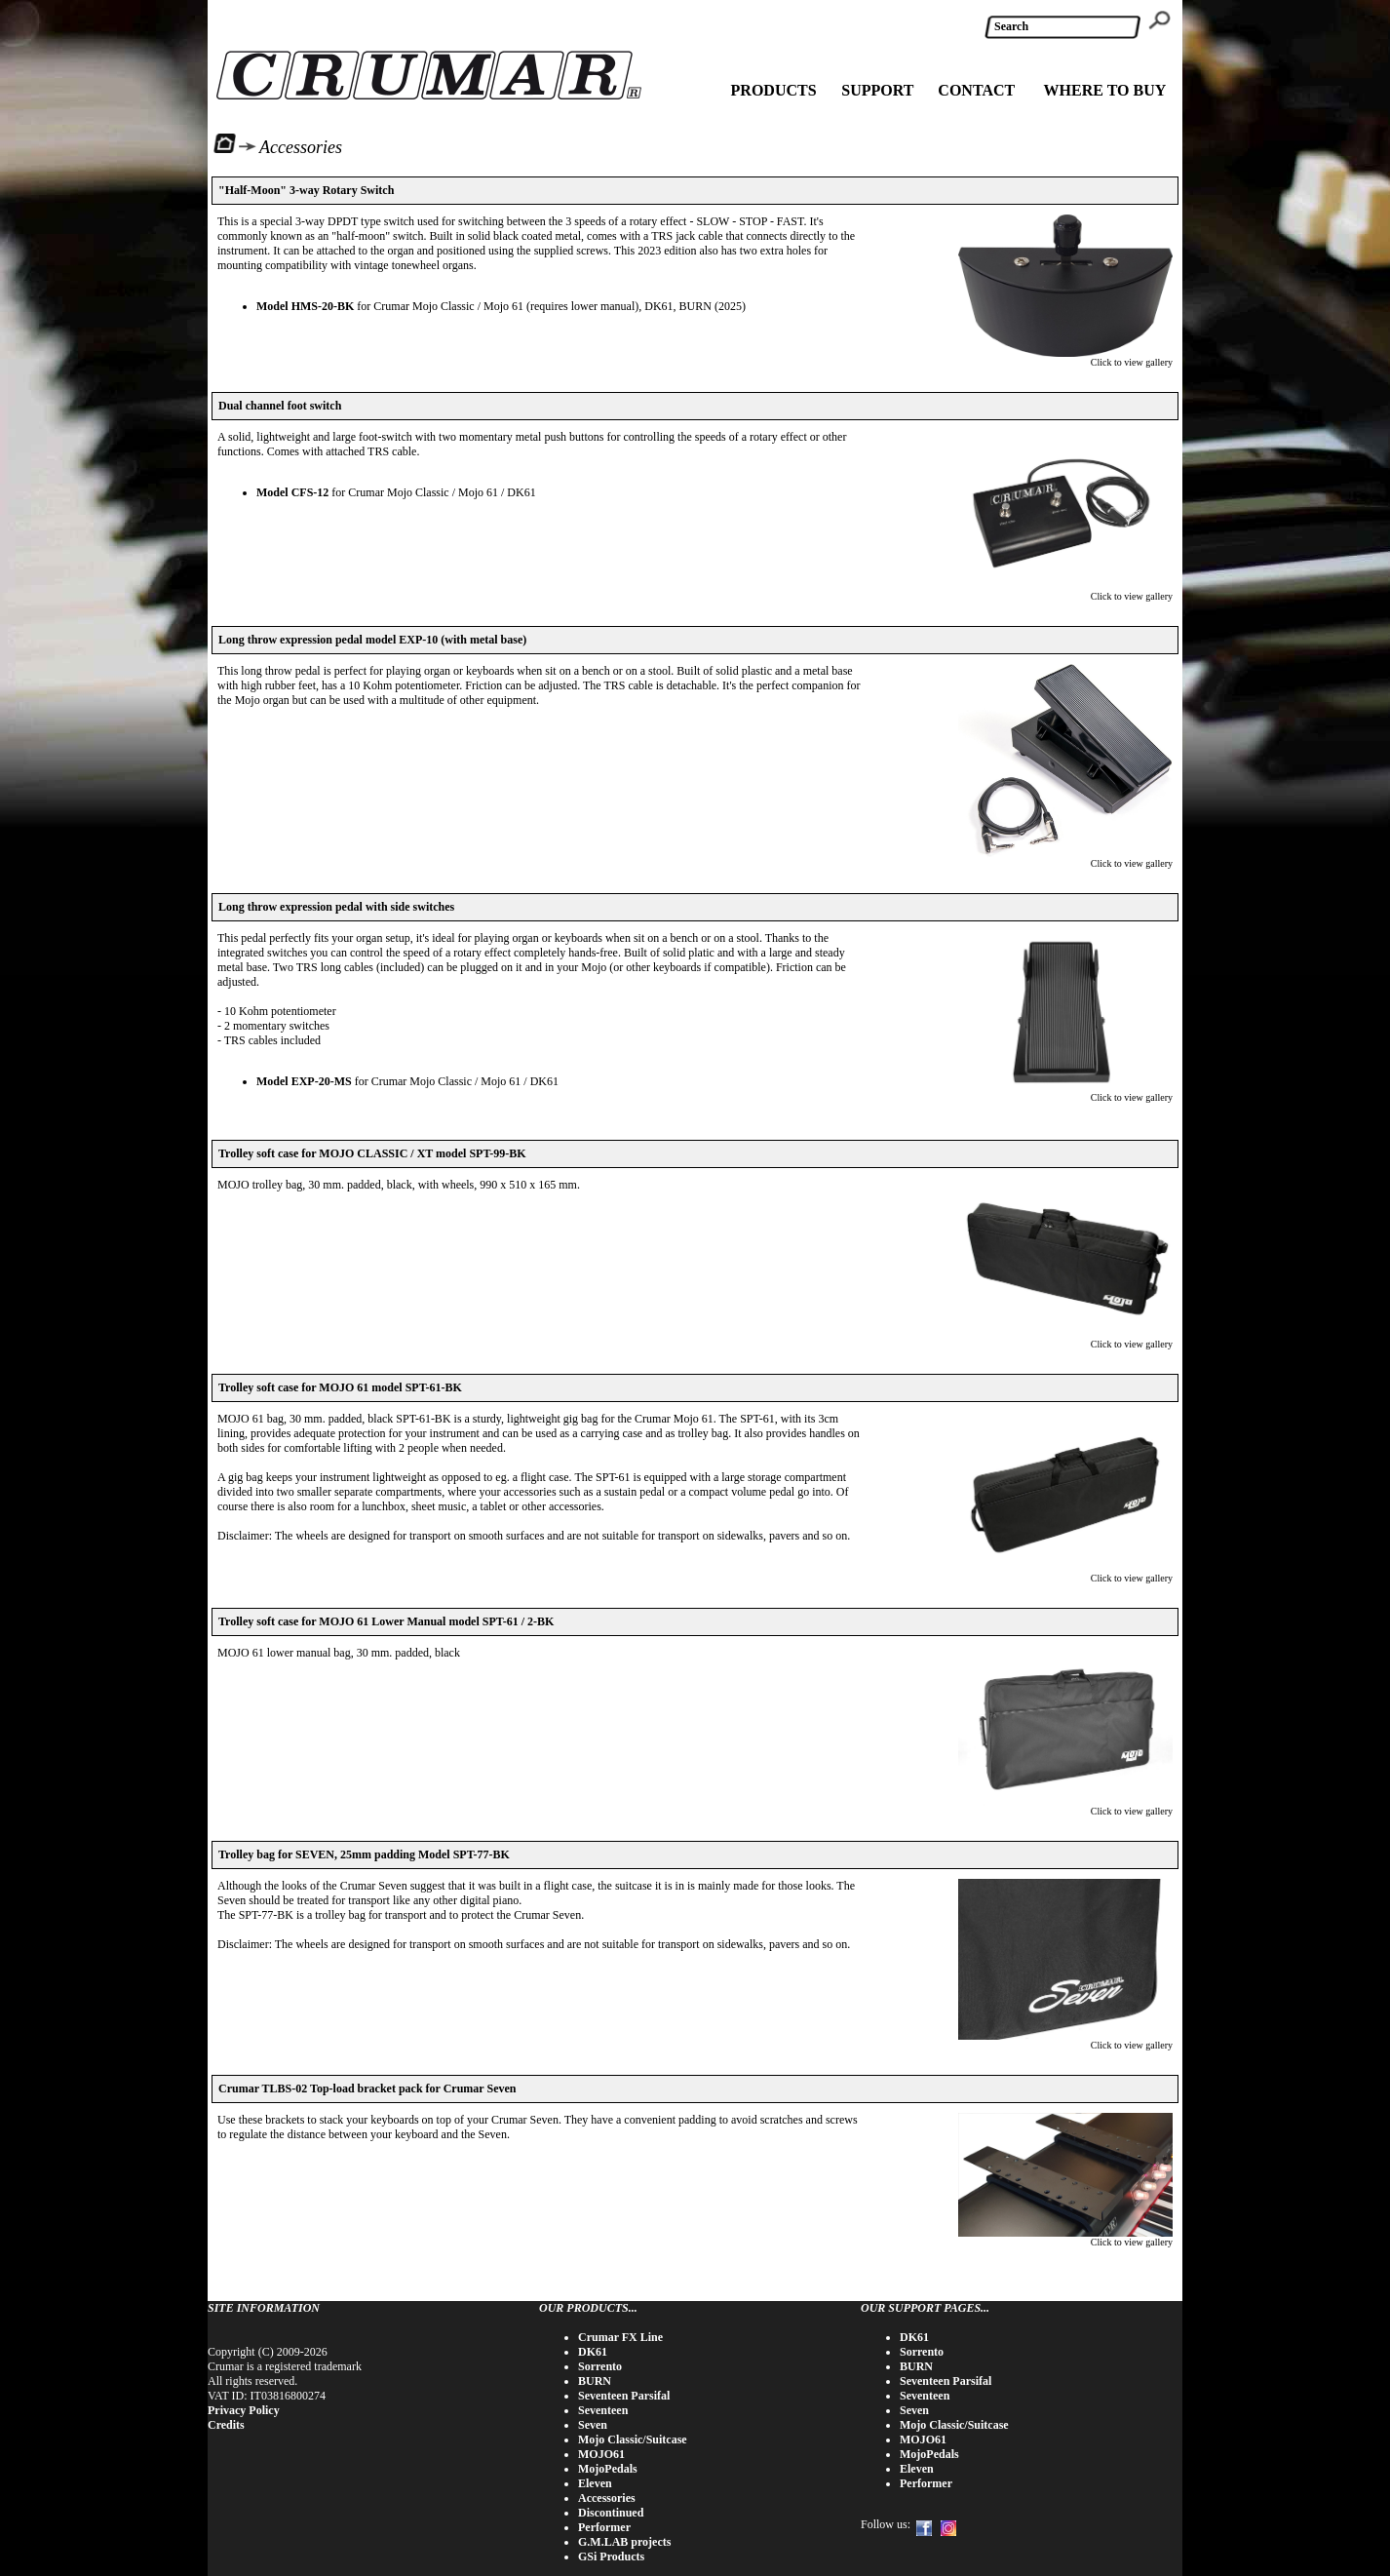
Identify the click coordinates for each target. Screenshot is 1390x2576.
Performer (604, 2527)
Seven (592, 2425)
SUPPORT (877, 90)
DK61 (592, 2352)
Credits (226, 2425)
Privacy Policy (244, 2410)
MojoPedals (607, 2469)
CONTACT (976, 90)
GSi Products (611, 2556)
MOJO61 (601, 2454)
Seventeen (603, 2410)
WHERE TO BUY (1105, 90)
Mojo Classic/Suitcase (632, 2439)
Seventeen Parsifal (624, 2395)
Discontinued (610, 2512)
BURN (594, 2381)
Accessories (607, 2498)
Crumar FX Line (620, 2337)
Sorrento (600, 2366)
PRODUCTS (774, 90)
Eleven (595, 2483)
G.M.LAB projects (624, 2542)
